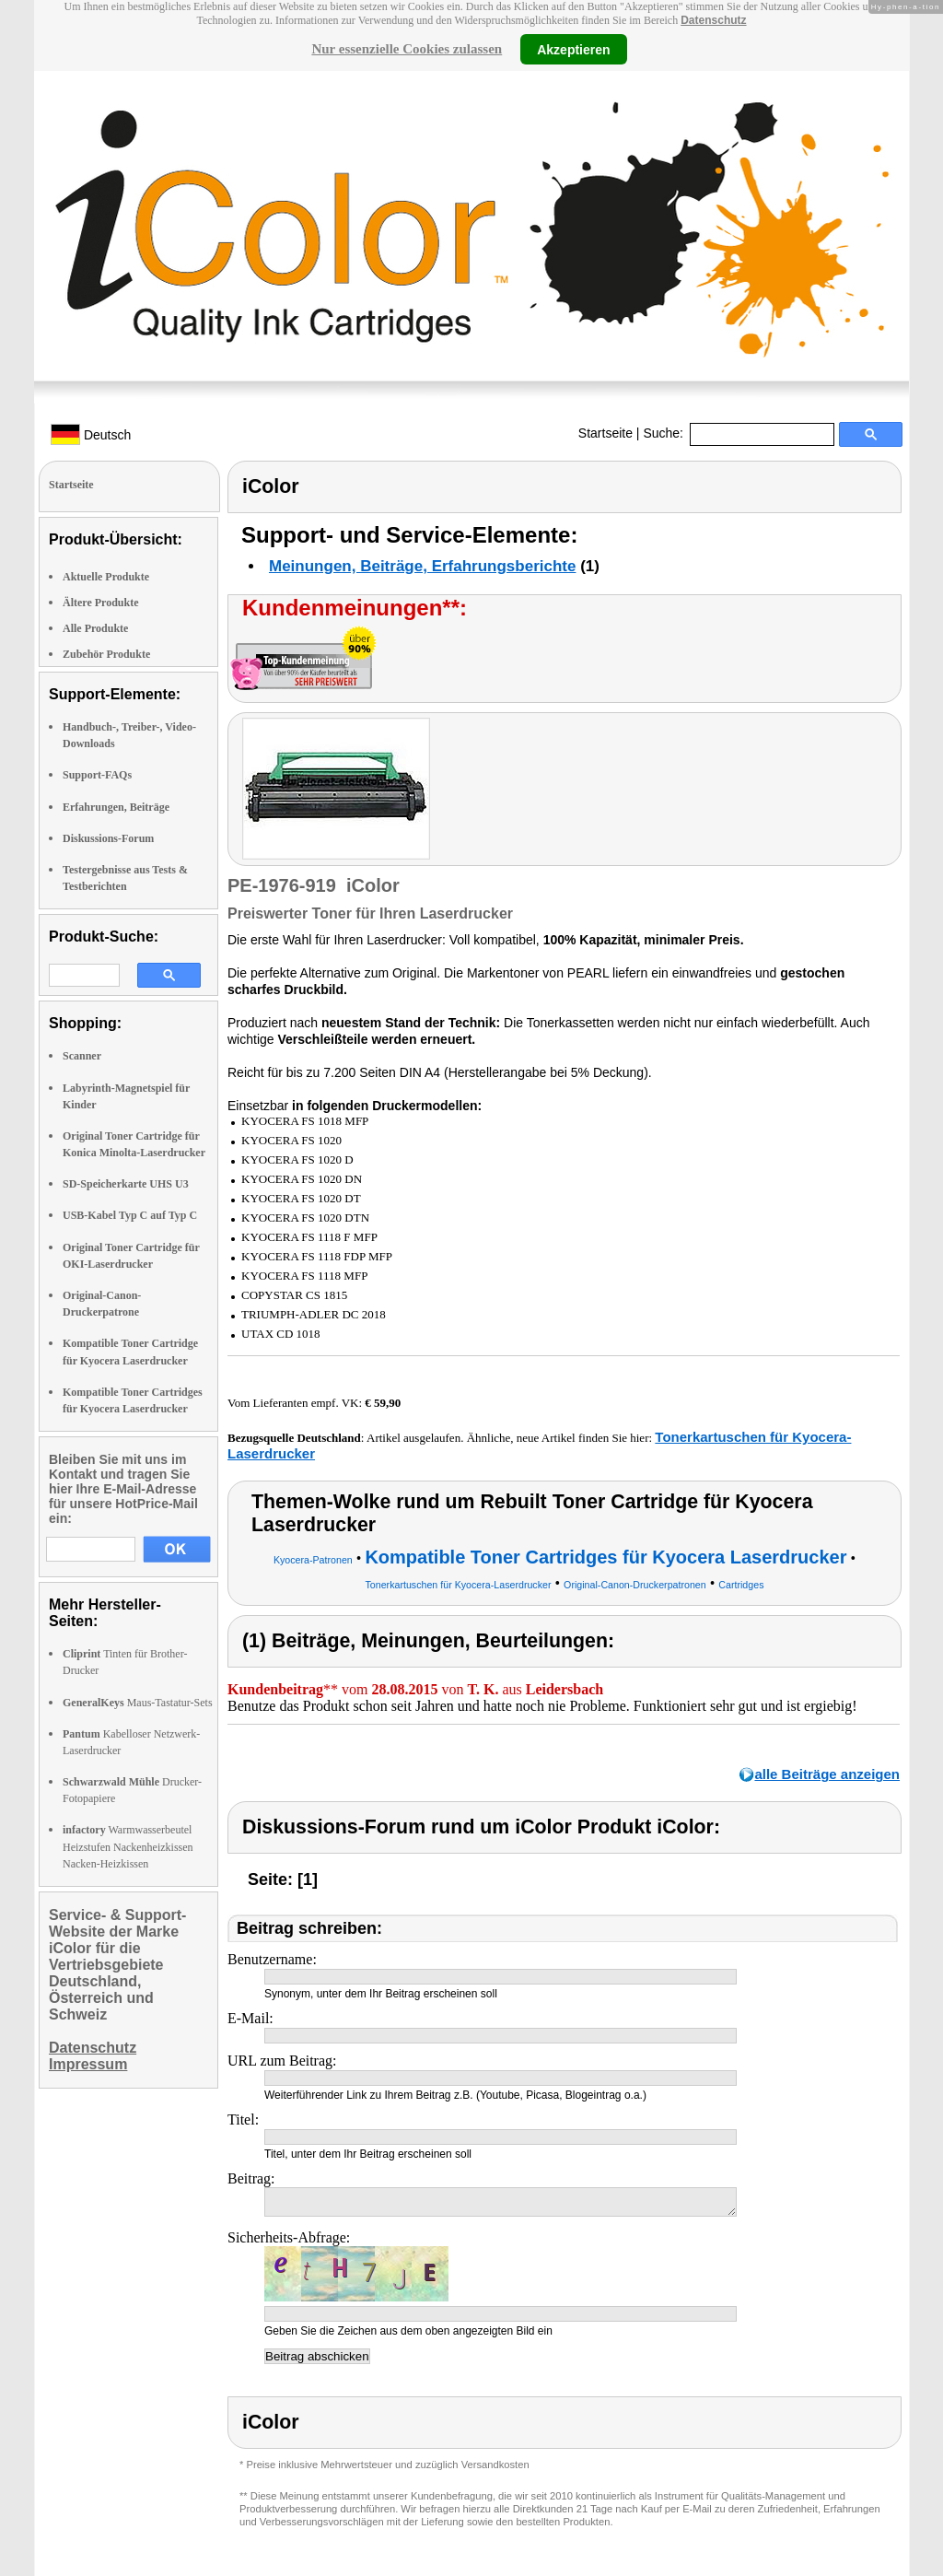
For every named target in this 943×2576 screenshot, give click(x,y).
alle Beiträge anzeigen (827, 1774)
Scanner (82, 1055)
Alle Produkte (95, 628)
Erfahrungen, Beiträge (116, 807)
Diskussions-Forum (108, 838)
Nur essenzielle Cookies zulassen (406, 48)
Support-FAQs (97, 774)
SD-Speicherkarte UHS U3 (126, 1183)
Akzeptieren (573, 48)
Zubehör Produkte (106, 654)
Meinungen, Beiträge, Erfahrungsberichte (422, 566)
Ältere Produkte (101, 602)
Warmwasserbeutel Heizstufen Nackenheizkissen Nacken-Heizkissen (128, 1846)
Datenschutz (713, 20)
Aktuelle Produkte (106, 576)
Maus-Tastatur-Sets (138, 1702)
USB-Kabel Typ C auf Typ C (130, 1215)
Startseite (605, 433)
